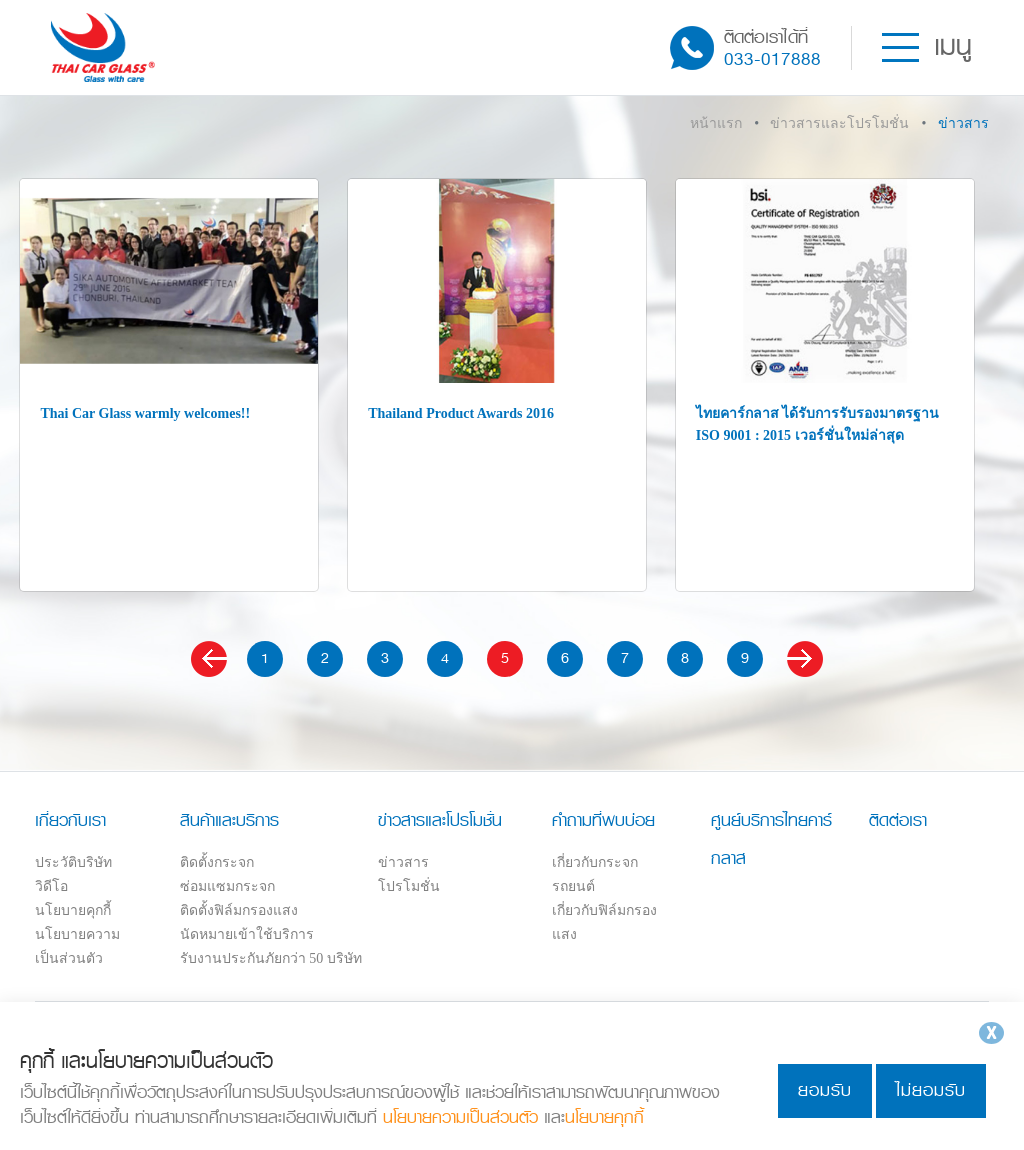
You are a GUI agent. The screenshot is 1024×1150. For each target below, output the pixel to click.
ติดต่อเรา (898, 820)
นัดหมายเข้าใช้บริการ (247, 934)
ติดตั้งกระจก (217, 862)
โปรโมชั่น (409, 886)
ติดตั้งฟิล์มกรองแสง (239, 910)
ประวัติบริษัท (73, 862)
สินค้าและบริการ (229, 820)
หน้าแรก (716, 123)
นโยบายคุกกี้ (73, 910)
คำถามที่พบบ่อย (603, 820)
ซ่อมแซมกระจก (227, 886)
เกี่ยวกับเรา (70, 820)
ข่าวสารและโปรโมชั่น (839, 123)
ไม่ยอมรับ (931, 1090)
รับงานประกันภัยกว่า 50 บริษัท (271, 958)
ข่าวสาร (403, 862)
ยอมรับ (825, 1090)
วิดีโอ (51, 886)
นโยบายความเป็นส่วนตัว (460, 1117)
